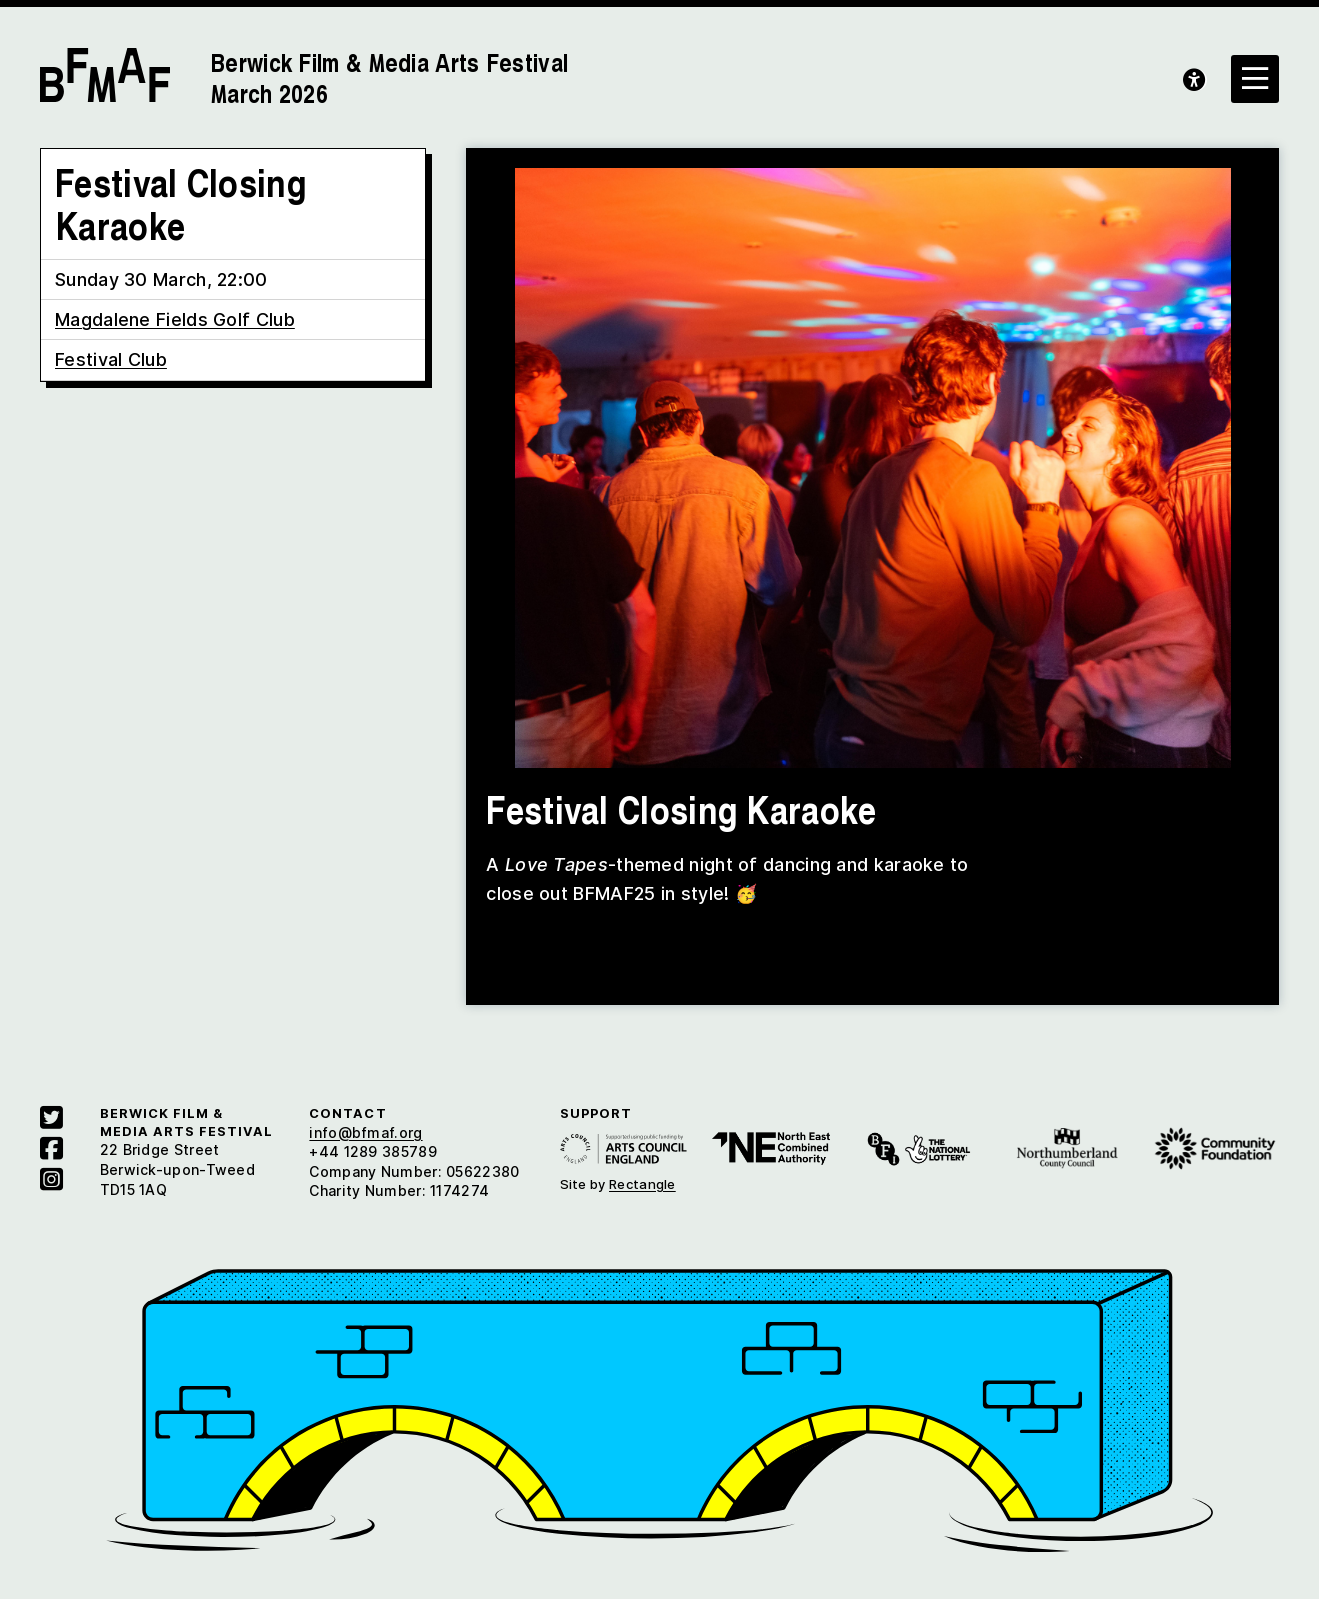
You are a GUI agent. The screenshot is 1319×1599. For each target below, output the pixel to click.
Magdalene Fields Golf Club (175, 319)
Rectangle (642, 1184)
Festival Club (111, 359)
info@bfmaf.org (365, 1132)
